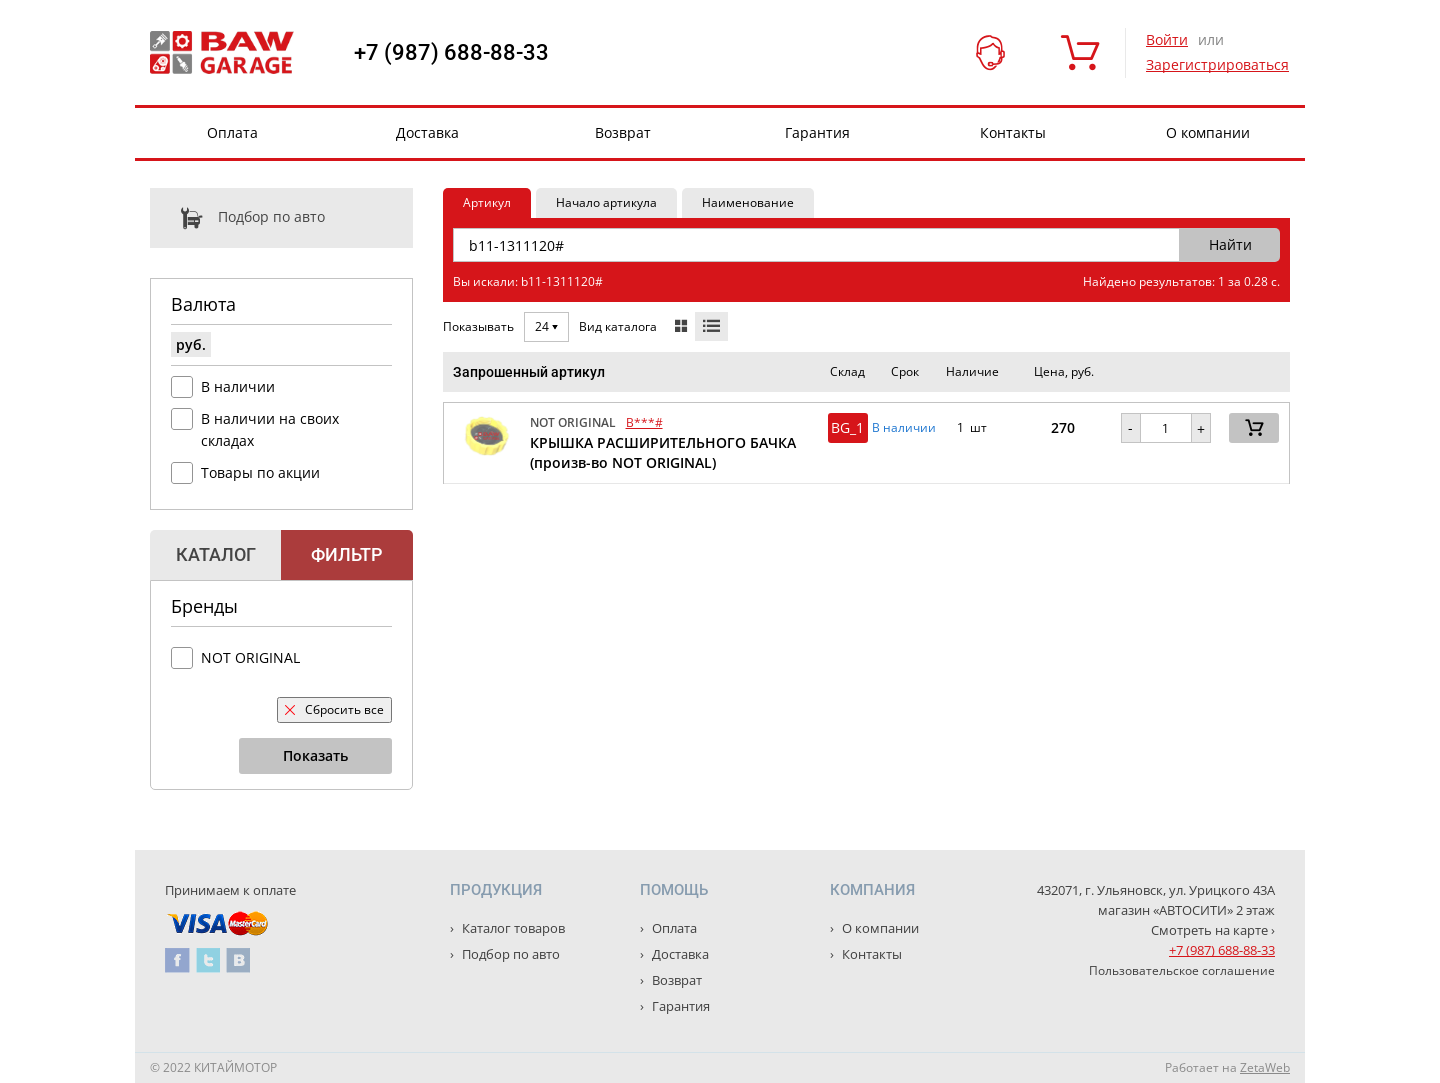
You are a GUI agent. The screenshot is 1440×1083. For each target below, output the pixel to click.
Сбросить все (334, 709)
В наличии (238, 386)
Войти (1167, 39)
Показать (315, 755)
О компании (1208, 132)
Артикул (487, 202)
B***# (644, 422)
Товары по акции (260, 472)
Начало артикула (606, 202)
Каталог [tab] (216, 554)
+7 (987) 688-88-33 (451, 53)
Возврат (623, 132)
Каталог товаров (512, 928)
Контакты (1013, 132)
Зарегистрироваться (1217, 64)
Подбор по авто (237, 218)
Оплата (232, 132)
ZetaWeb (1265, 1067)
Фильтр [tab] (346, 554)
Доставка (427, 132)
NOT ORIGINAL (250, 657)
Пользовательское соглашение (1182, 970)
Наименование (748, 202)
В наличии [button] (904, 428)
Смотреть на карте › (1213, 930)
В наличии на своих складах (270, 429)
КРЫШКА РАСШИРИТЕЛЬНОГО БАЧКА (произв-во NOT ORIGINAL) (663, 452)
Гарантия (817, 132)
